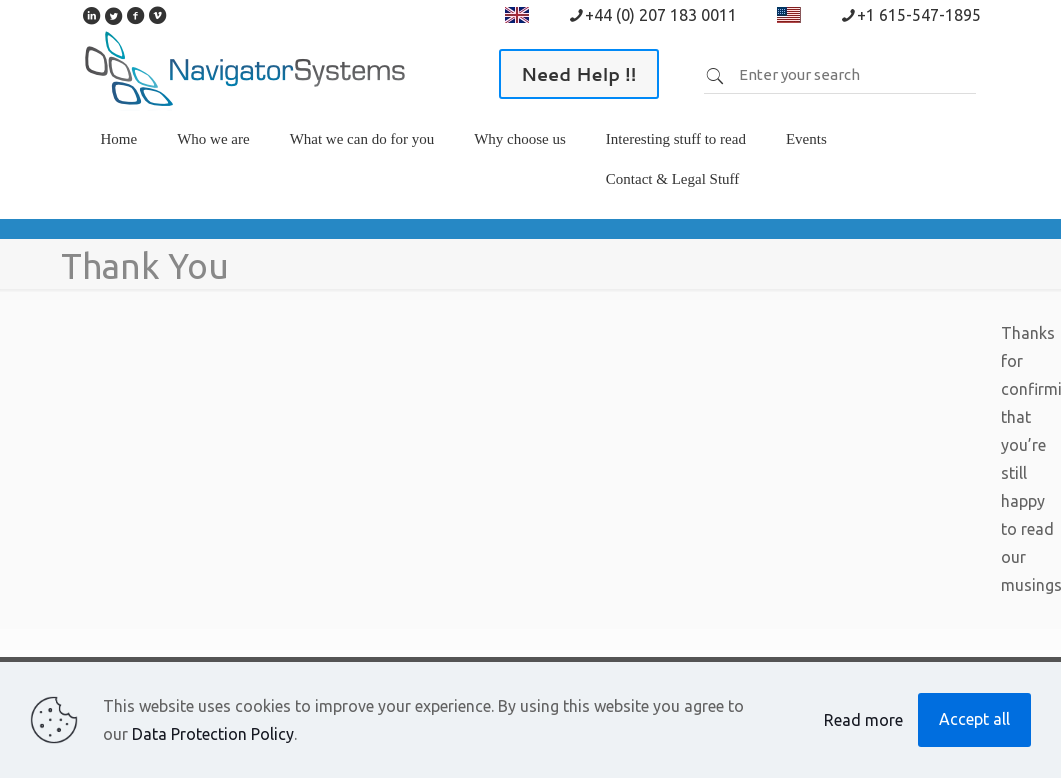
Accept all (974, 719)
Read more (863, 720)
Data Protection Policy (213, 734)
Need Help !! (579, 74)
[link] (213, 169)
